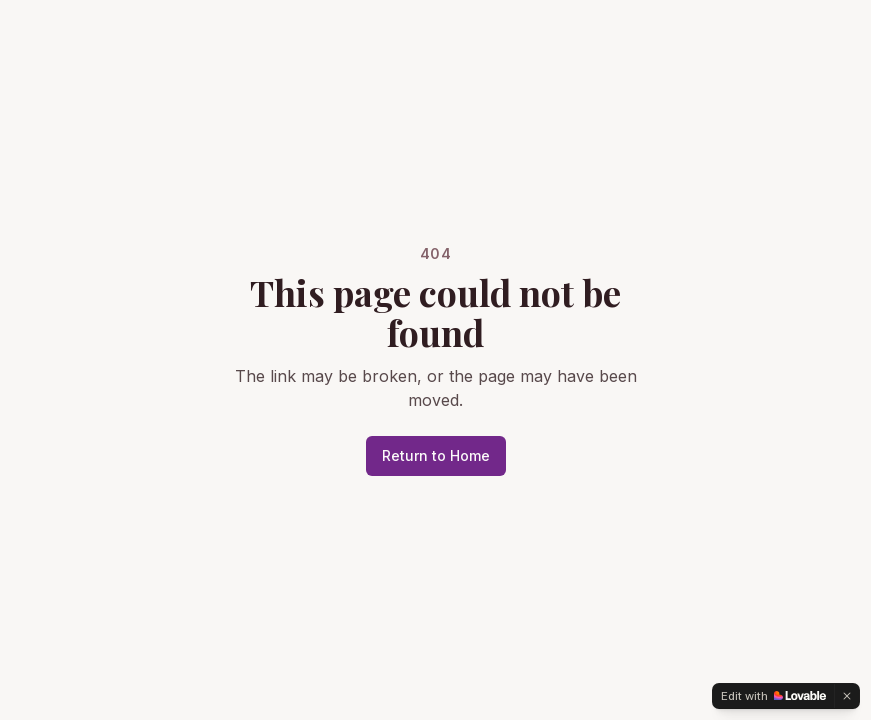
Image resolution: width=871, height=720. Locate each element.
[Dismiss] (847, 696)
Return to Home (436, 455)
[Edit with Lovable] (773, 696)
